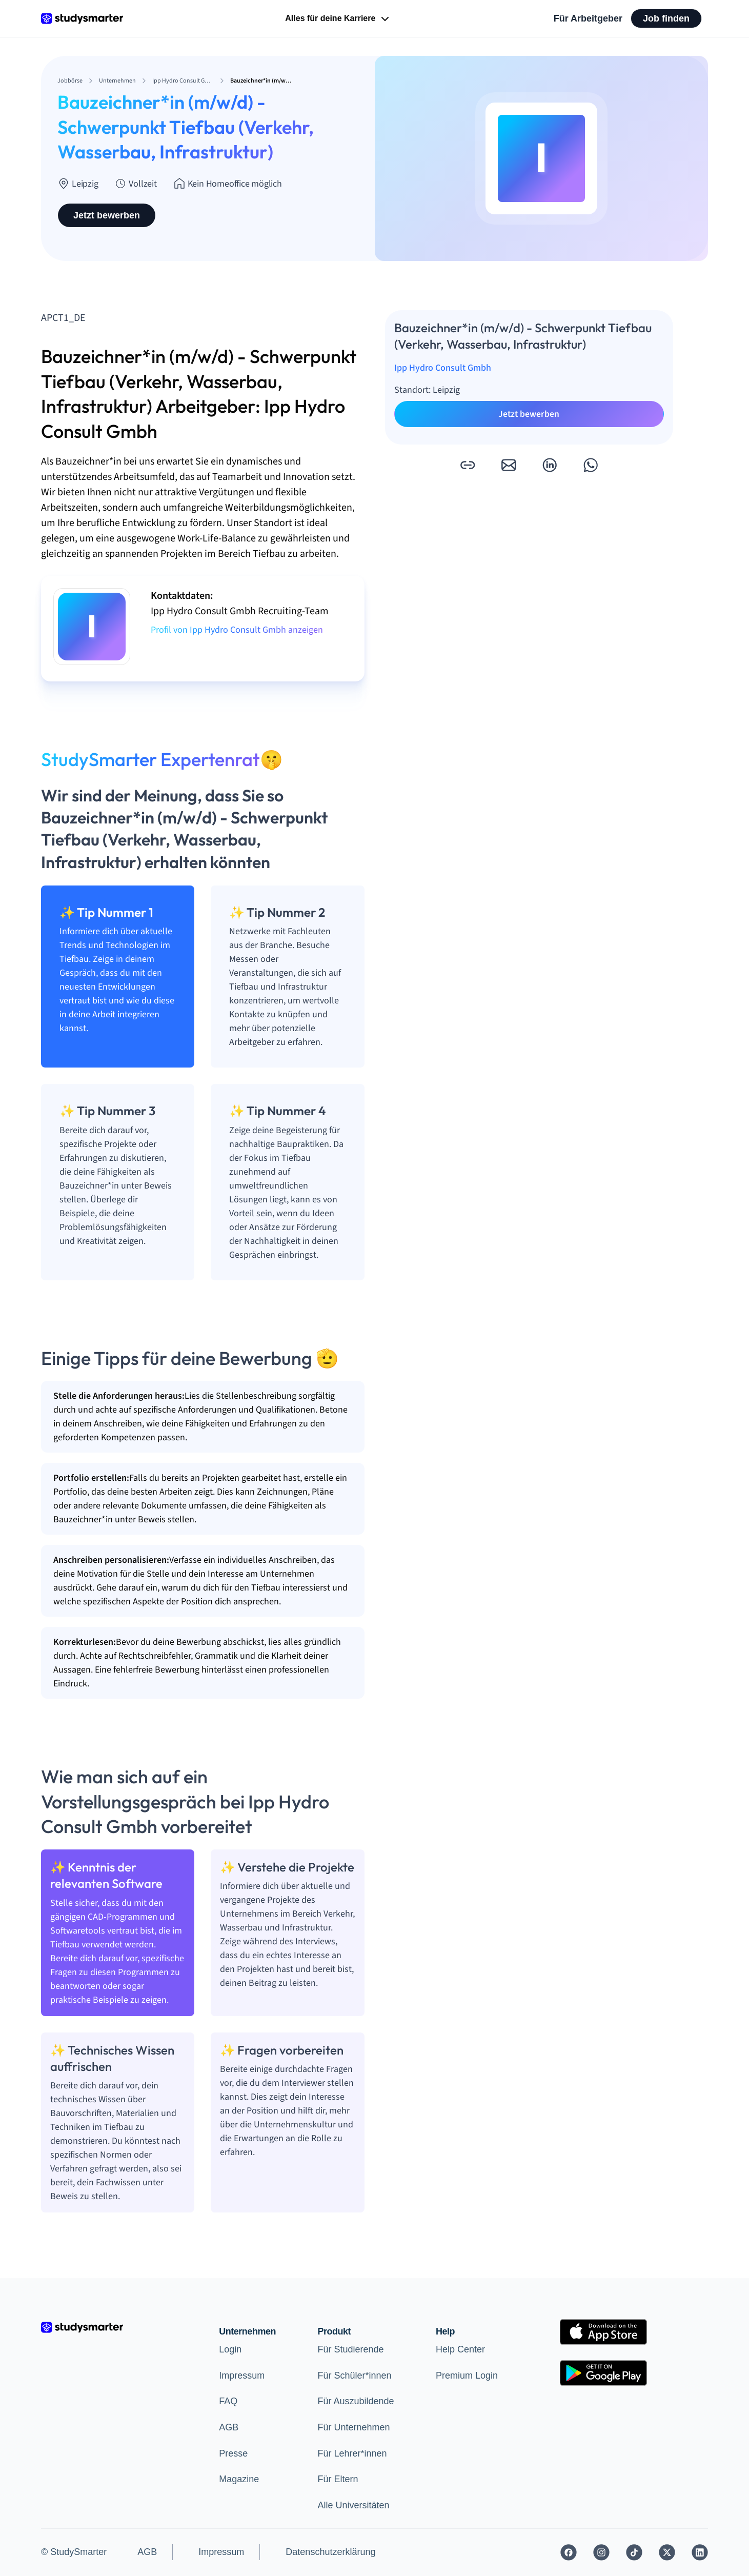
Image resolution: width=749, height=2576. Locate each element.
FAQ (228, 2401)
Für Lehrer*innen (352, 2453)
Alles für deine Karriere (338, 19)
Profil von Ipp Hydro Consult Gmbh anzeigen (237, 629)
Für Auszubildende (355, 2401)
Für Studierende (350, 2349)
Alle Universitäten (353, 2505)
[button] (467, 465)
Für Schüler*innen (354, 2375)
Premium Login (467, 2375)
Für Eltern (337, 2479)
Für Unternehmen (353, 2427)
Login (230, 2349)
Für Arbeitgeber (588, 18)
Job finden (666, 18)
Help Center (460, 2349)
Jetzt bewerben (106, 215)
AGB (228, 2427)
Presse (233, 2453)
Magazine (239, 2479)
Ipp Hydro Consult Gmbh (442, 367)
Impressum (242, 2375)
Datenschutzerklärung (330, 2552)
